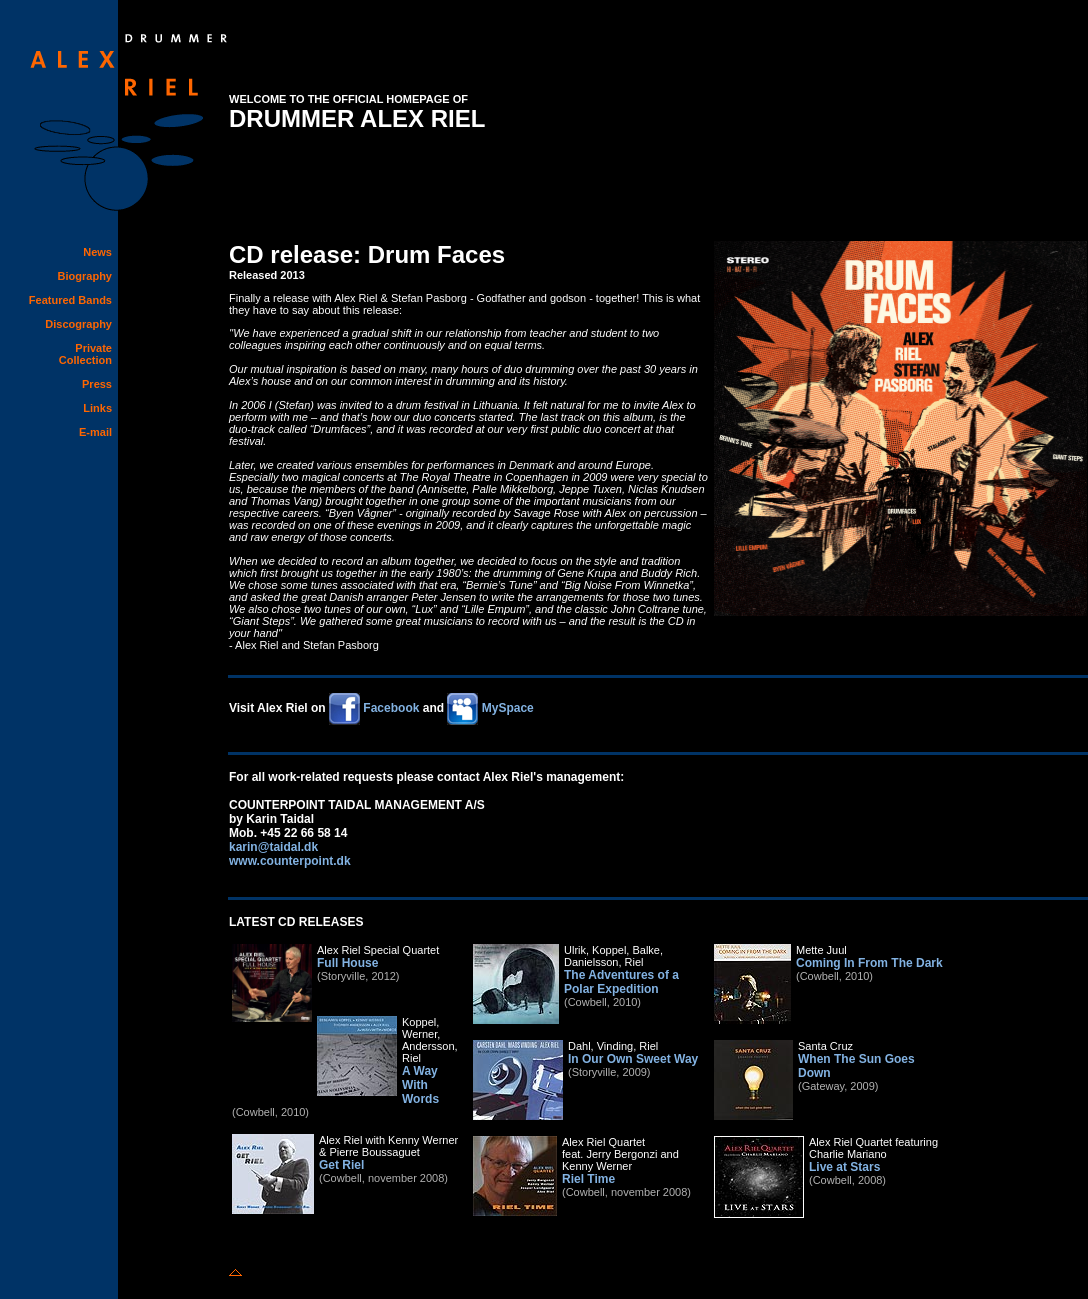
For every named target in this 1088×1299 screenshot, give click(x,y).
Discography (78, 324)
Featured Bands (70, 300)
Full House (347, 963)
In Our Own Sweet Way (633, 1059)
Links (97, 408)
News (97, 252)
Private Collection (85, 354)
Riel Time (588, 1179)
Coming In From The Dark (869, 963)
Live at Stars (844, 1167)
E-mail (95, 432)
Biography (85, 276)
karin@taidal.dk (273, 847)
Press (97, 384)
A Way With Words (420, 1085)
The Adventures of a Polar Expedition (621, 982)
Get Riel (341, 1165)
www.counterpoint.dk (290, 861)
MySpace (489, 708)
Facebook (374, 708)
